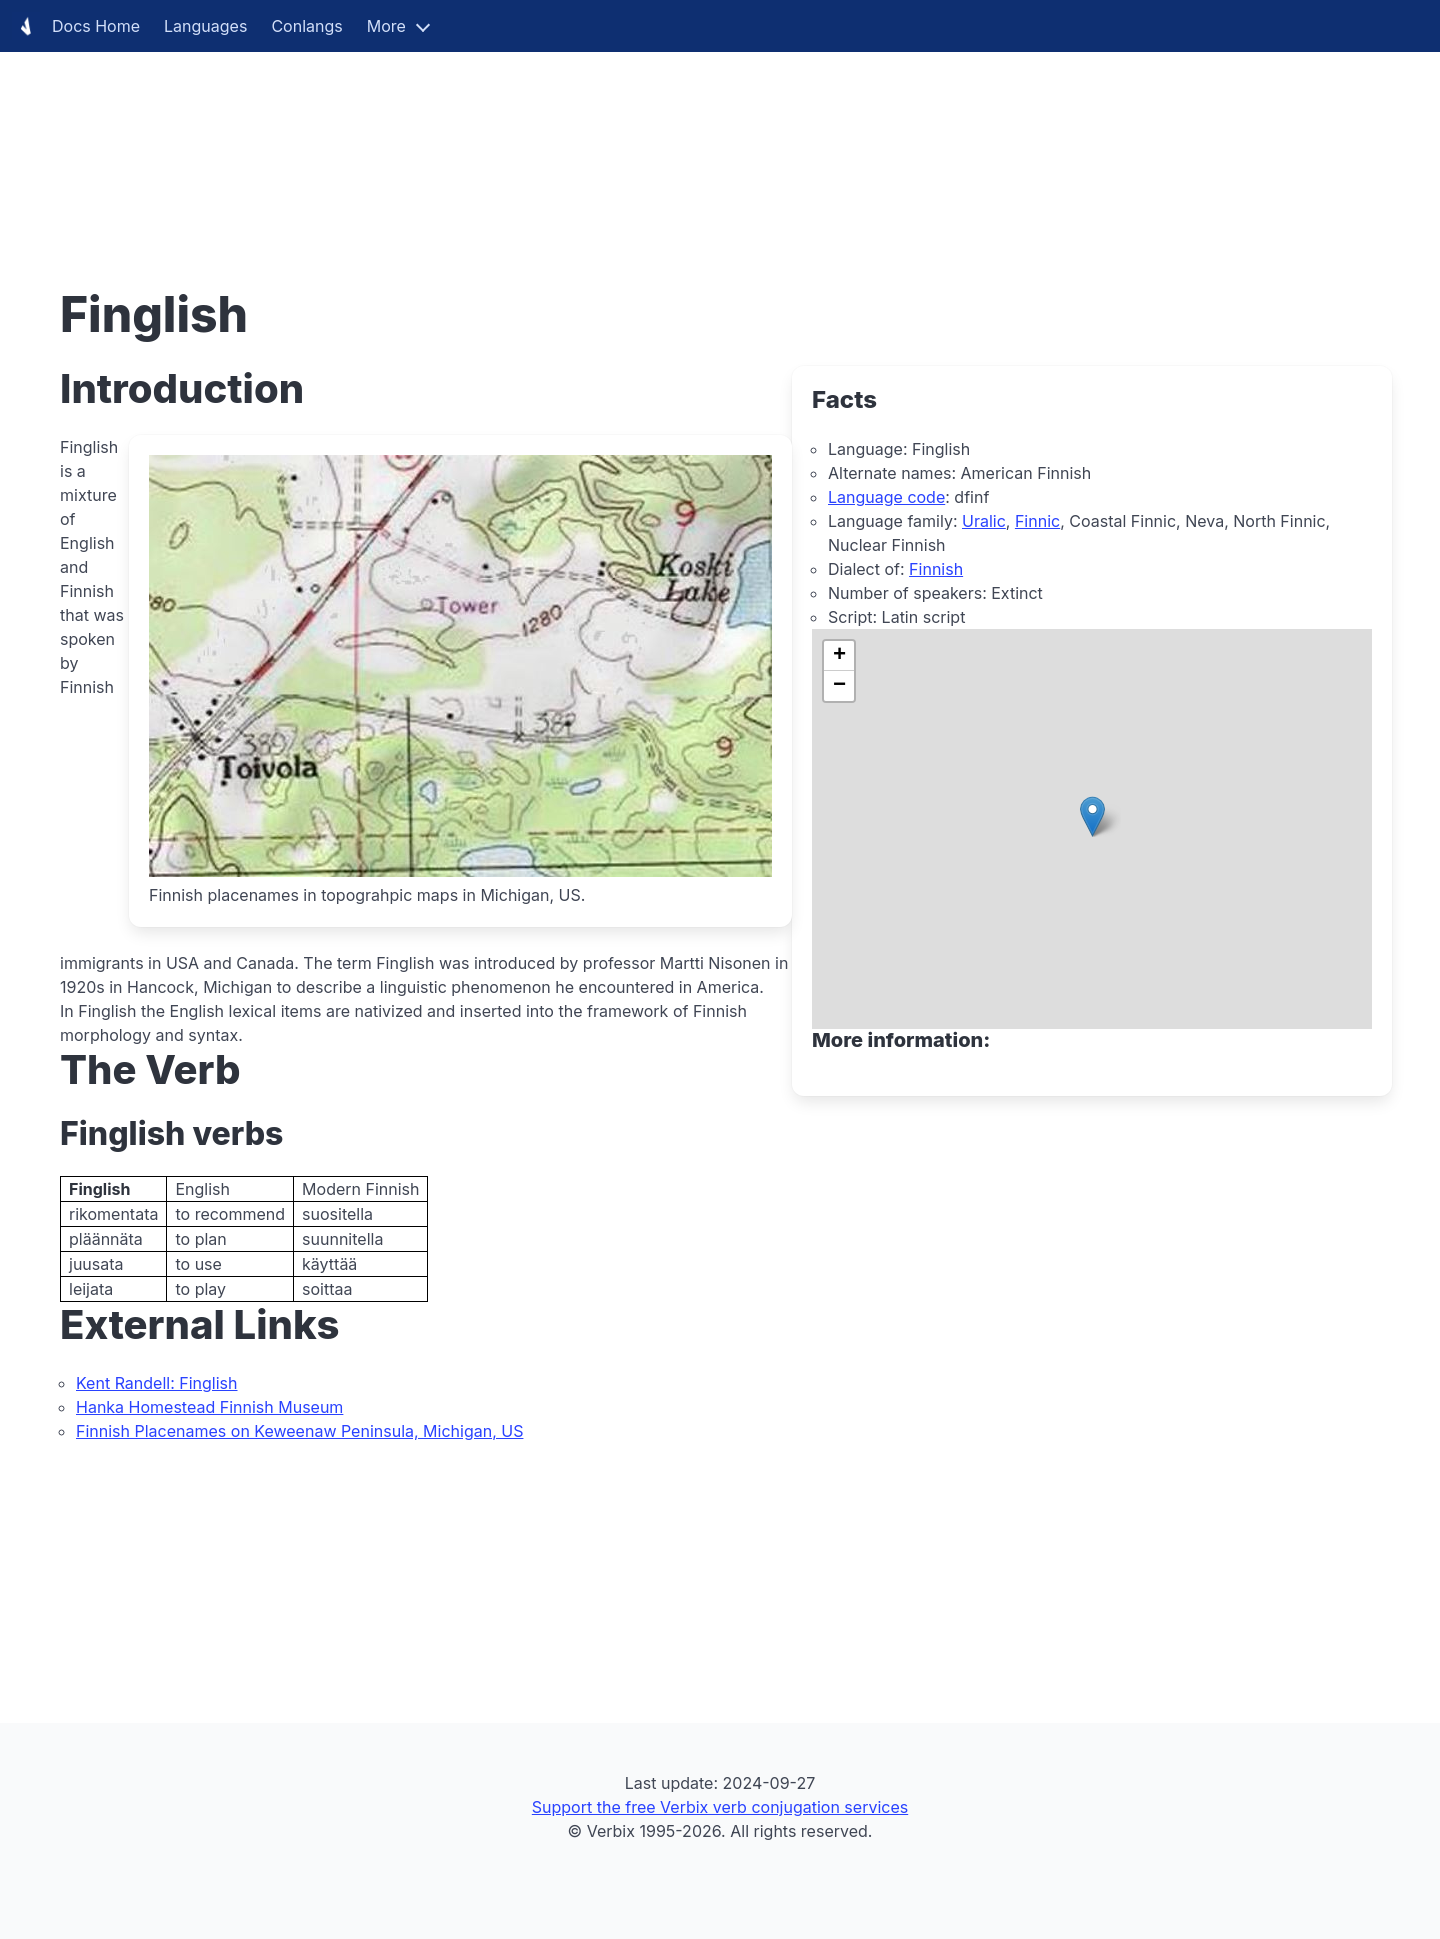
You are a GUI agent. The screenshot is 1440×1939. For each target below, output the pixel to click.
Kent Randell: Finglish (157, 1383)
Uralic (984, 521)
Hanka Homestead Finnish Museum (209, 1407)
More (386, 26)
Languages (205, 26)
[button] (1092, 816)
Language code (886, 497)
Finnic (1037, 521)
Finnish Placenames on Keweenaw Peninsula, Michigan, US (299, 1431)
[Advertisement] (600, 140)
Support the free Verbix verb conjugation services (720, 1807)
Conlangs (306, 26)
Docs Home (76, 26)
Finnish (936, 569)
